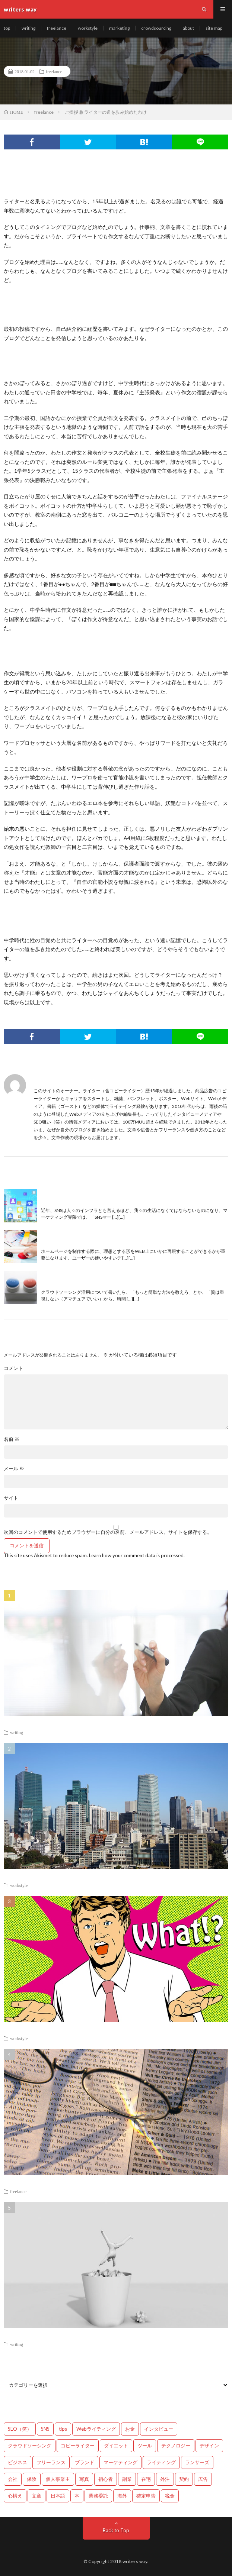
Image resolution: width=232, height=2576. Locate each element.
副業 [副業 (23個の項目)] (127, 2479)
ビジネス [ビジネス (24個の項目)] (17, 2462)
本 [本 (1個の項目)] (76, 2496)
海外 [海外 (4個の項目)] (122, 2496)
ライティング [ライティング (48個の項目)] (161, 2462)
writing (28, 28)
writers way (135, 2561)
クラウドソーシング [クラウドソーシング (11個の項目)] (29, 2446)
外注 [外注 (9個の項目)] (165, 2479)
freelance (56, 28)
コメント (13, 1368)
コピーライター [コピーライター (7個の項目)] (78, 2446)
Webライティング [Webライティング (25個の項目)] (96, 2429)
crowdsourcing (156, 28)
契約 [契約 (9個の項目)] (184, 2479)
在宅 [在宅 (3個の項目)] (146, 2479)
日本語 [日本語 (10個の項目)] (58, 2496)
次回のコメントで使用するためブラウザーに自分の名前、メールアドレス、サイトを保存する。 (108, 1532)
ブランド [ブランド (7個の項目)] (84, 2462)
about (188, 28)
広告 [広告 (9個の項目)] (203, 2479)
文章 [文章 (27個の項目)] (36, 2496)
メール (14, 1468)
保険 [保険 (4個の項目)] (31, 2479)
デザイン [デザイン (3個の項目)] (209, 2446)
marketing (119, 28)
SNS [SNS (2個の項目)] (45, 2429)
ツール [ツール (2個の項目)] (144, 2446)
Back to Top (116, 2530)
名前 (11, 1439)
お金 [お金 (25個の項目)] (130, 2429)
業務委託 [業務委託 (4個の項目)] (98, 2496)
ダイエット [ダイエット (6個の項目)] (116, 2446)
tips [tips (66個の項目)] (63, 2429)
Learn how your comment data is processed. (137, 1555)
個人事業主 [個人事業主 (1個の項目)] (58, 2479)
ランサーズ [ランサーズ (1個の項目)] (197, 2462)
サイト (11, 1498)
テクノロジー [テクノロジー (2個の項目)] (175, 2446)
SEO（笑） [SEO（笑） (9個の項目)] (20, 2429)
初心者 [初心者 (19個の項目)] (105, 2479)
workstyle (88, 28)
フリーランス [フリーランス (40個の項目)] (51, 2462)
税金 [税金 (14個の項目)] (170, 2496)
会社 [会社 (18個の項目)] (13, 2479)
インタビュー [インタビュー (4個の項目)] (158, 2429)
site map (214, 28)
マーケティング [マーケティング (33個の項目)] (120, 2462)
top (7, 28)
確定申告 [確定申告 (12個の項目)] (146, 2496)
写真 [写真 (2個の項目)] (84, 2479)
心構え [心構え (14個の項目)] (15, 2496)
